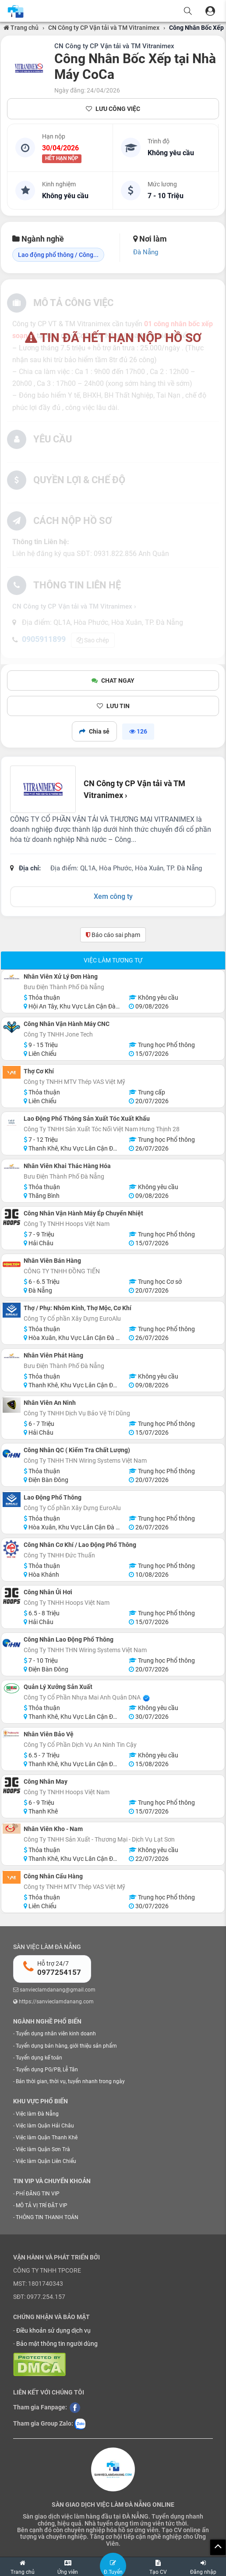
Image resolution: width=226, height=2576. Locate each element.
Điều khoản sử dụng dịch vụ (53, 2330)
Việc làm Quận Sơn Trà (43, 2149)
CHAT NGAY (113, 680)
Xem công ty (113, 896)
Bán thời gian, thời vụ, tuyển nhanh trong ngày (70, 2081)
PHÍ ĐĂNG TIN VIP (38, 2194)
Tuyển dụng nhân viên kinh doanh (56, 2034)
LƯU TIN (113, 705)
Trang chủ (21, 27)
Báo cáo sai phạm (113, 934)
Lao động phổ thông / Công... (58, 254)
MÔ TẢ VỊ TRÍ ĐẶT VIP (41, 2205)
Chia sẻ (94, 731)
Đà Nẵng (145, 252)
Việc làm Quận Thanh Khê (47, 2137)
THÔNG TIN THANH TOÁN (47, 2217)
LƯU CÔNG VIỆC (113, 108)
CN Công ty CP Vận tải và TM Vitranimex (103, 27)
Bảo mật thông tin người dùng (57, 2343)
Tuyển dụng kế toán (39, 2058)
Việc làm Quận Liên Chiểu (46, 2161)
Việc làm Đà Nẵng (37, 2114)
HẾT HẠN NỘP (61, 159)
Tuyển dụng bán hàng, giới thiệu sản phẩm (66, 2046)
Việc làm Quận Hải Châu (45, 2126)
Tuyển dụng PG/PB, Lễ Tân (47, 2070)
